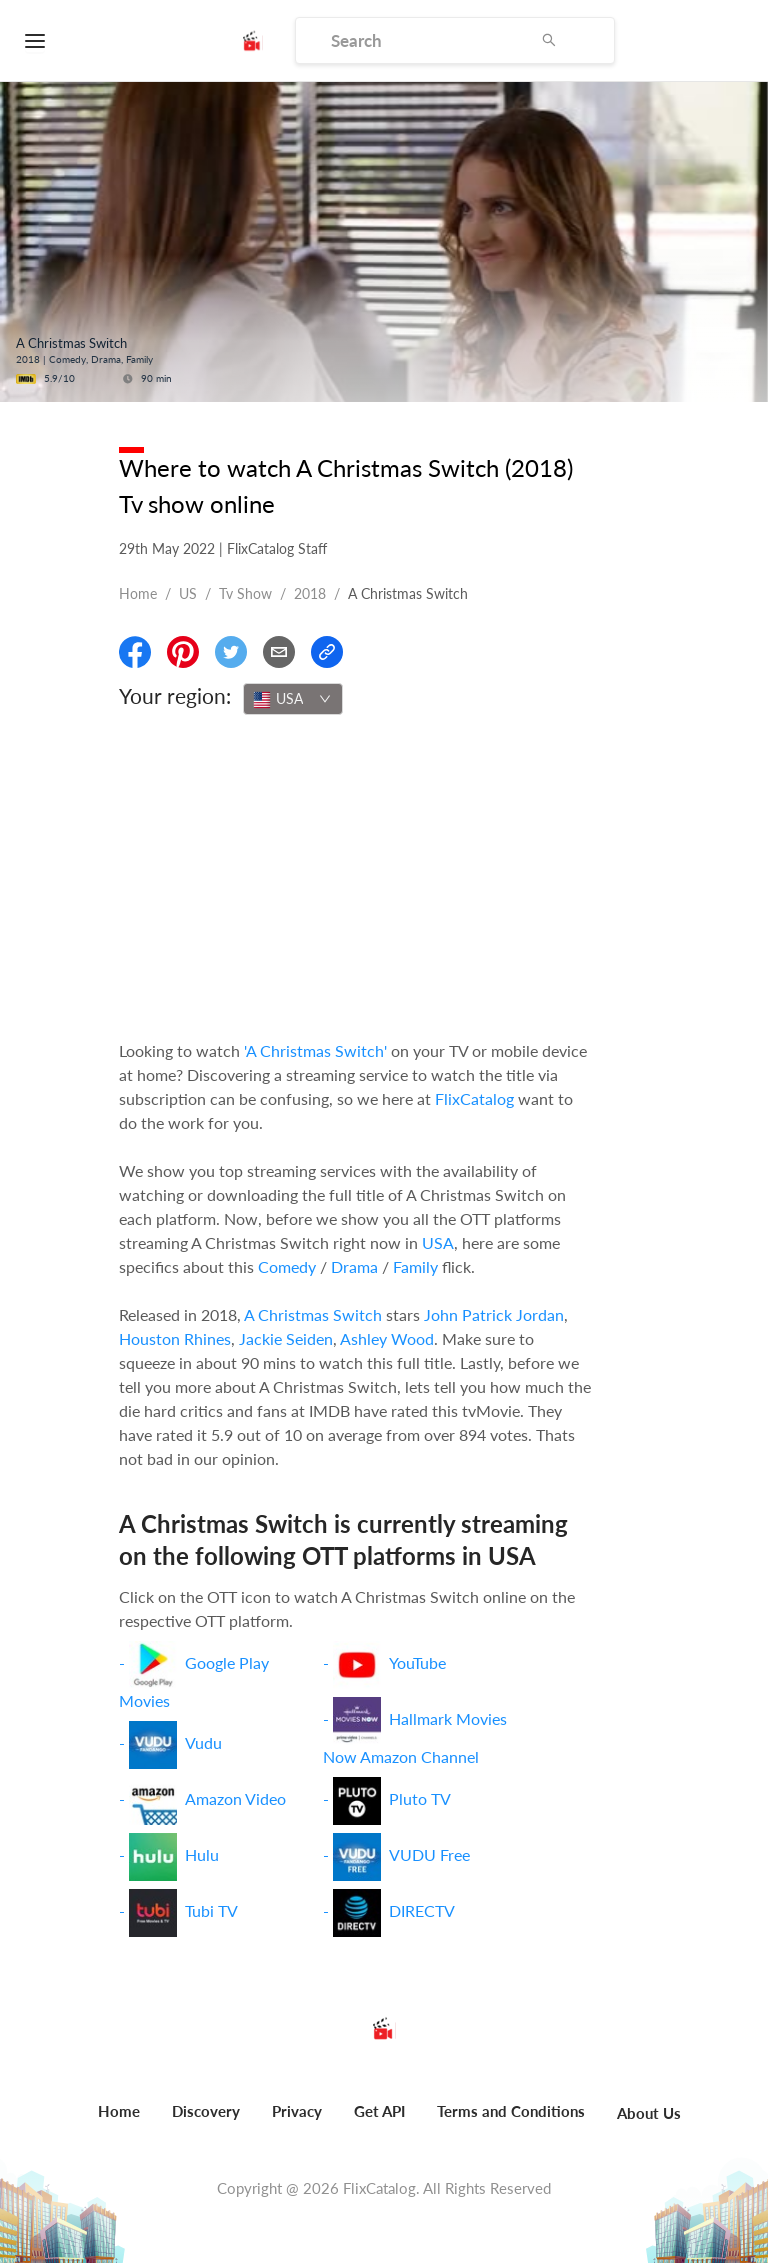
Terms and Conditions (511, 2111)
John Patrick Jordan (494, 1314)
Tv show (245, 593)
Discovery (206, 2111)
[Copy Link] (327, 652)
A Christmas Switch (313, 1314)
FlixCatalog (474, 1098)
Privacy (297, 2111)
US (188, 593)
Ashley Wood (387, 1338)
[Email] (279, 652)
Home (138, 593)
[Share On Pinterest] (183, 652)
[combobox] (293, 699)
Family (415, 1266)
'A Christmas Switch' (315, 1050)
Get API (379, 2111)
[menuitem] (119, 2122)
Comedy (287, 1266)
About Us (649, 2113)
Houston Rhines (175, 1338)
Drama (354, 1266)
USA (438, 1242)
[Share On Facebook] (135, 652)
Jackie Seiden (286, 1338)
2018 (310, 593)
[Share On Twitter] (231, 652)
